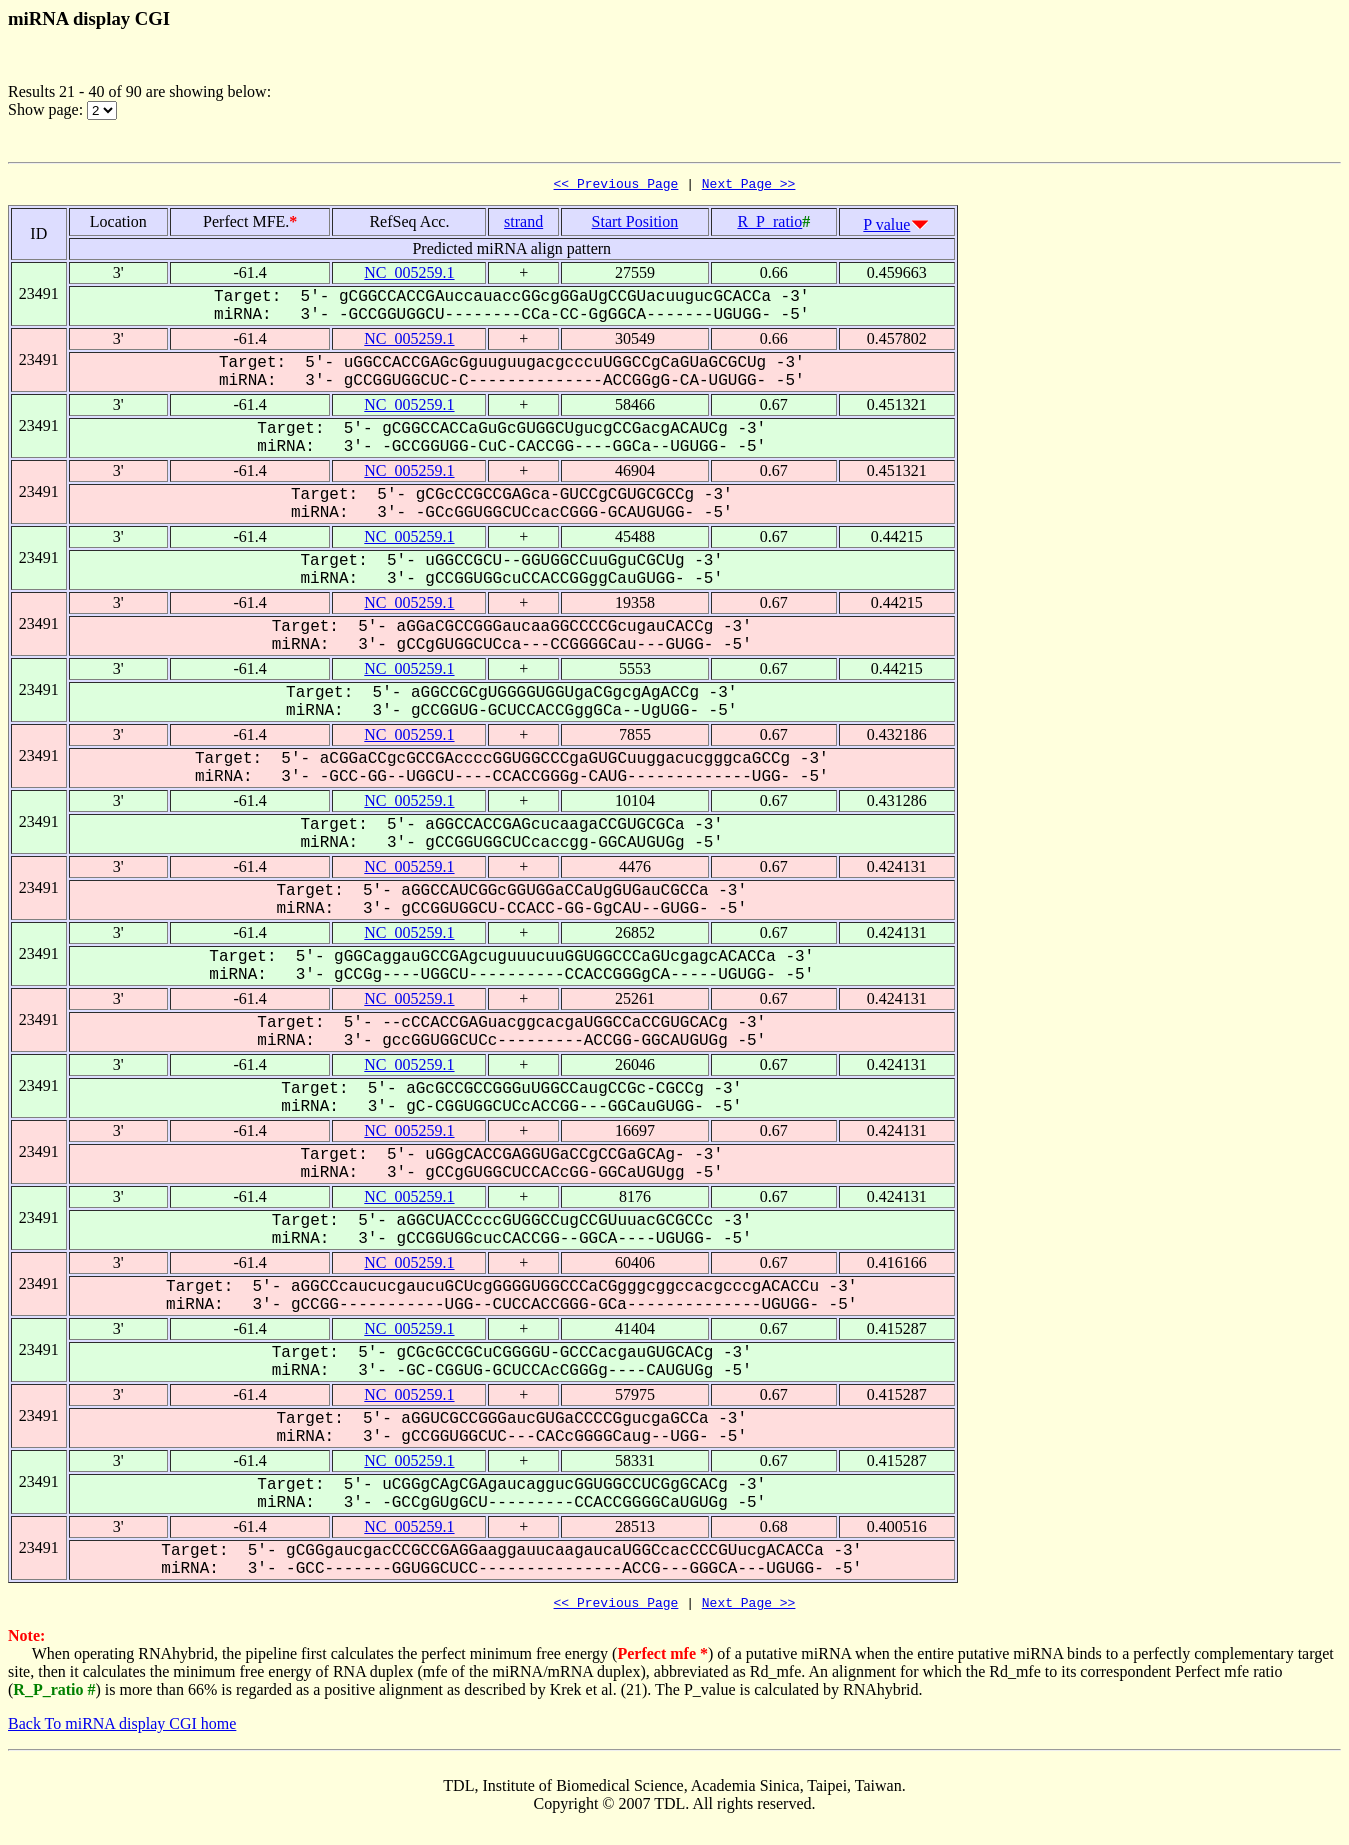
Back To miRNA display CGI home (122, 1729)
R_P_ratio (769, 224)
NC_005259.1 (409, 275)
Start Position (635, 224)
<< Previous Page (616, 186)
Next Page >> (749, 186)
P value (886, 227)
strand (523, 224)
